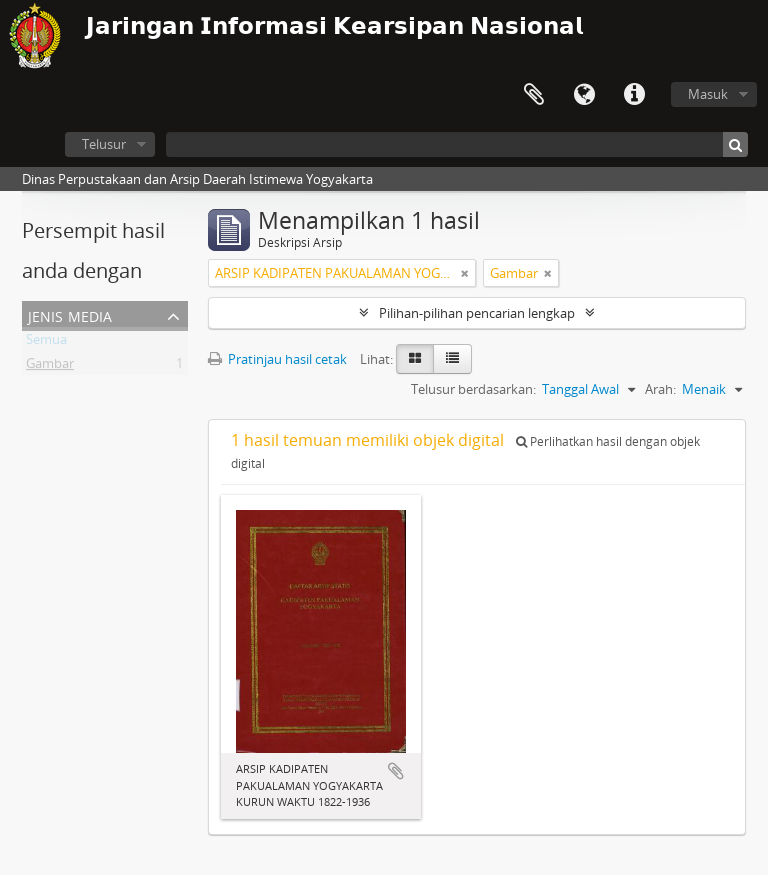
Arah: (660, 389)
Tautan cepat (634, 95)
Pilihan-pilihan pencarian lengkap (477, 313)
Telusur (104, 144)
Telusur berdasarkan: (473, 389)
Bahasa (584, 95)
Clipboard (534, 95)
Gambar (50, 367)
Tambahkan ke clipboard (396, 771)
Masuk (708, 94)
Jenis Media (70, 314)
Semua (46, 343)
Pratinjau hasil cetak (277, 359)
